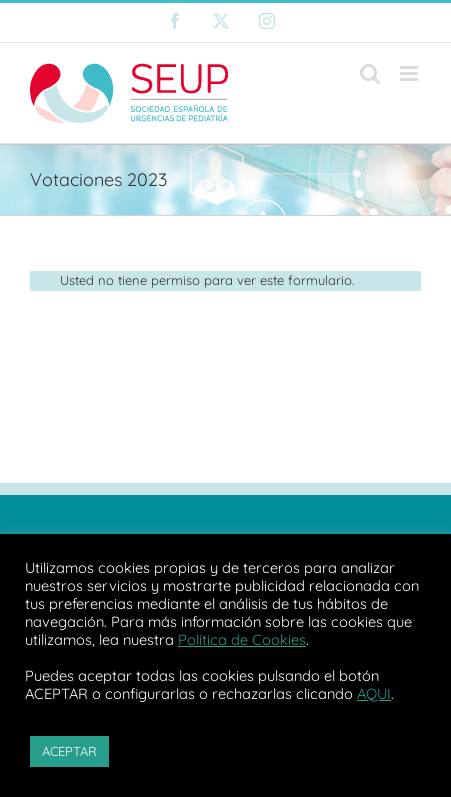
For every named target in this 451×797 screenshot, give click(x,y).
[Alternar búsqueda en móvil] (370, 73)
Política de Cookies (242, 639)
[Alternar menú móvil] (410, 73)
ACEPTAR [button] (69, 751)
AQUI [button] (374, 693)
